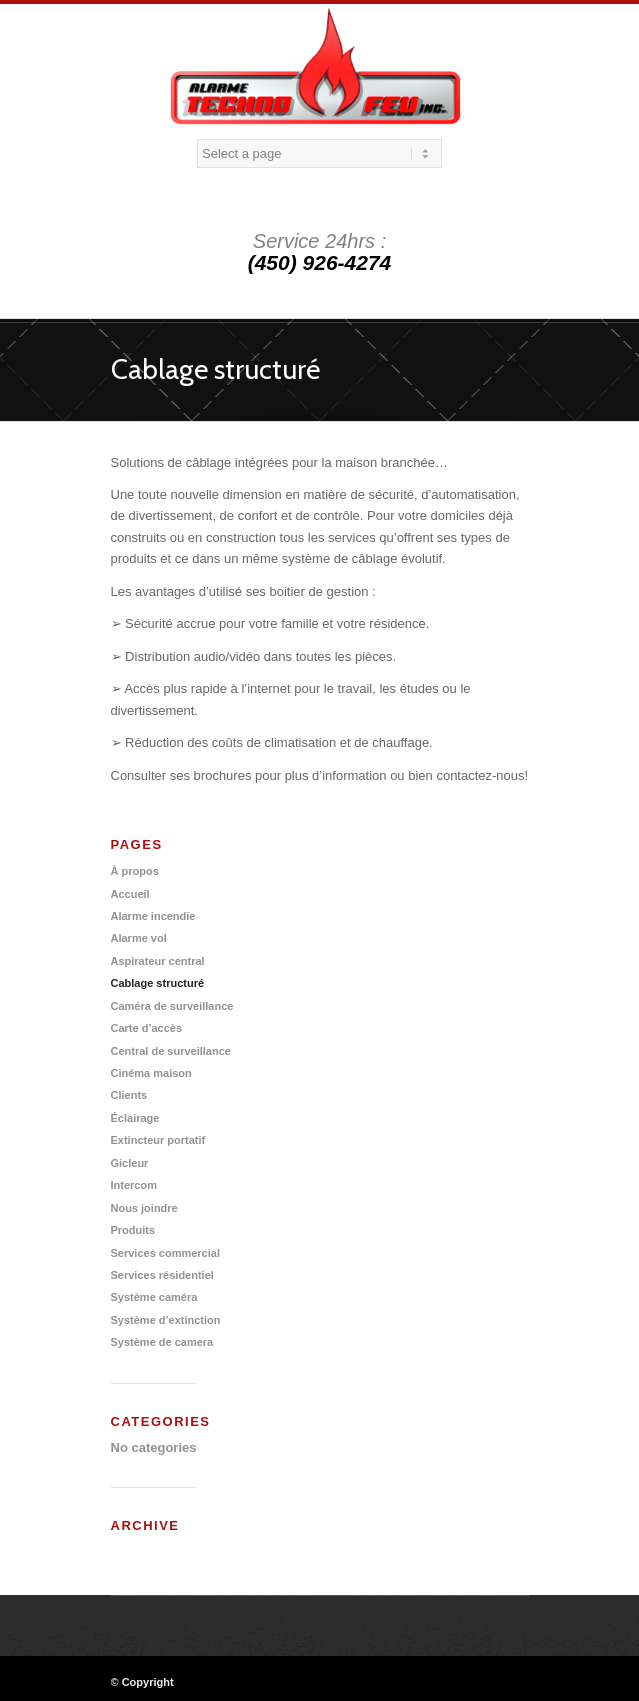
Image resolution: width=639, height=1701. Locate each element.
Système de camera (162, 1342)
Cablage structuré (215, 369)
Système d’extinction (166, 1320)
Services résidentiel (162, 1275)
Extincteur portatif (158, 1140)
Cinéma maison (151, 1073)
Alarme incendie (153, 916)
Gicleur (130, 1163)
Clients (129, 1095)
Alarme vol (139, 938)
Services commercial (165, 1253)
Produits (133, 1230)
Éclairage (135, 1118)
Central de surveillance (171, 1051)
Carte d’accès (147, 1028)
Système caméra (154, 1297)
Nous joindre (144, 1208)
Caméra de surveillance (172, 1006)
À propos (135, 871)
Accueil (130, 894)
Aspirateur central (158, 961)
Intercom (134, 1185)
